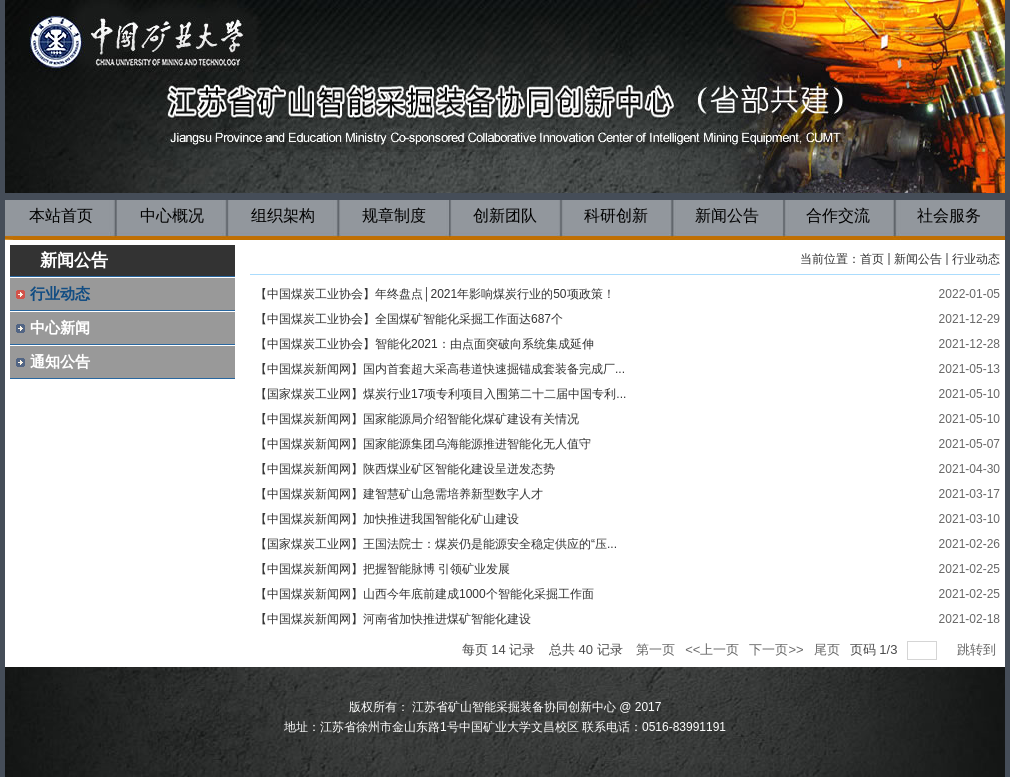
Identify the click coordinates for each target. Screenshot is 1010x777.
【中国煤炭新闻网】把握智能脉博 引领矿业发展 (382, 569)
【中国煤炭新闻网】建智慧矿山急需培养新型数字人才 (399, 494)
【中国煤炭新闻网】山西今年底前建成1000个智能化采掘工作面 (424, 594)
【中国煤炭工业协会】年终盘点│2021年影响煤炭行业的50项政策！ (435, 294)
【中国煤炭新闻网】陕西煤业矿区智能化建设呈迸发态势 (405, 469)
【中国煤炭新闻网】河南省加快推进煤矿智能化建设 (393, 619)
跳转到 (978, 649)
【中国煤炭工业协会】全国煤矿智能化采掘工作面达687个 (409, 319)
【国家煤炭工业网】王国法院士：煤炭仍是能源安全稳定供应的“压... (436, 544)
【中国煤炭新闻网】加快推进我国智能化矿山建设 (387, 519)
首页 (872, 259)
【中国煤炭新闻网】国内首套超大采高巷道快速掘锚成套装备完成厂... (440, 369)
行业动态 (976, 259)
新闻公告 (918, 259)
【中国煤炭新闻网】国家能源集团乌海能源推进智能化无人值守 (423, 444)
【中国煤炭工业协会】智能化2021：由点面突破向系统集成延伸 (424, 344)
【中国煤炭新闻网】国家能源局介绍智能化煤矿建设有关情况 (417, 419)
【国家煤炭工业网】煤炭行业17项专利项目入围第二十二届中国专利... (440, 394)
